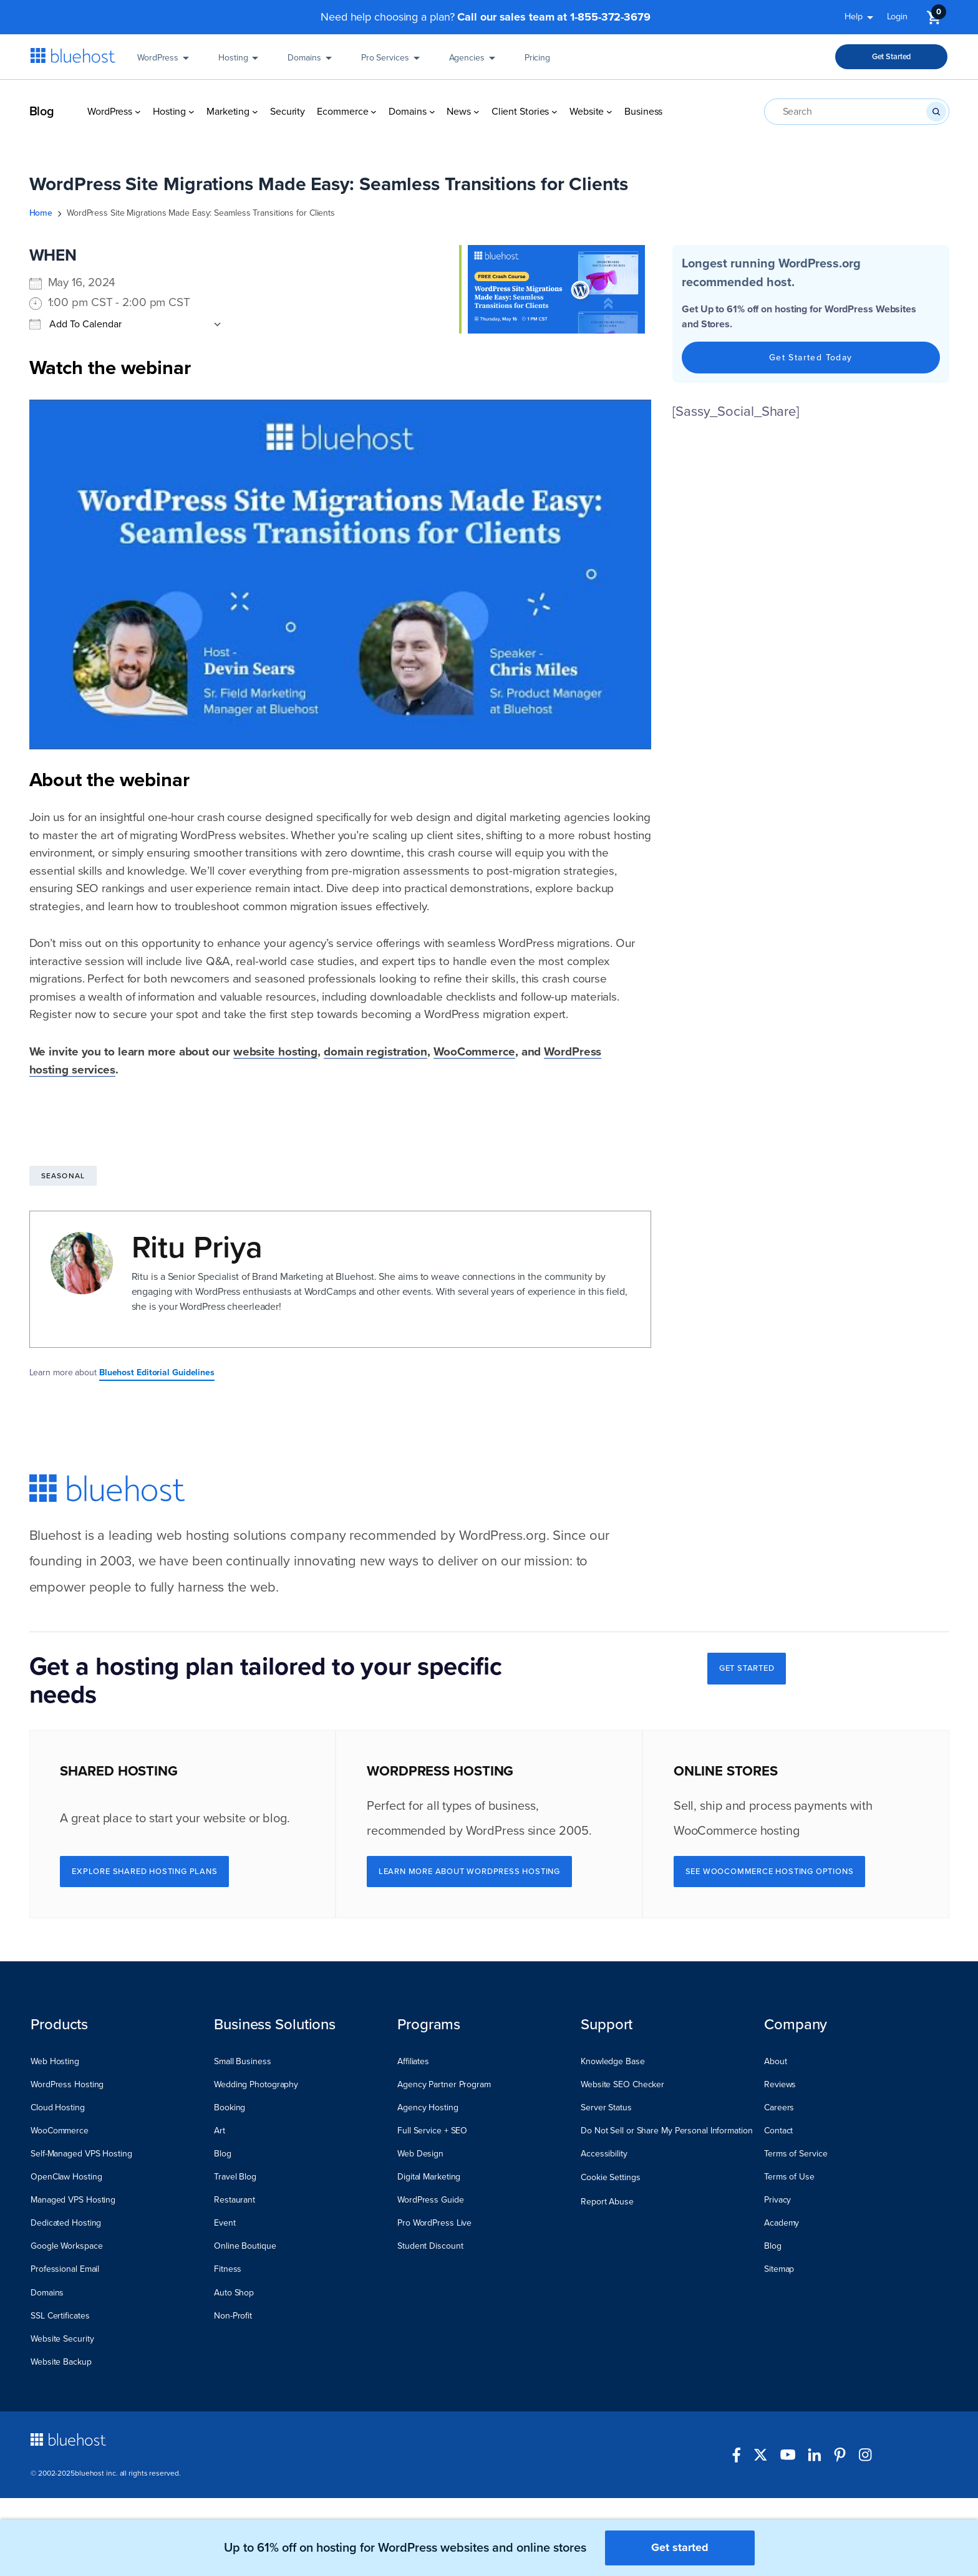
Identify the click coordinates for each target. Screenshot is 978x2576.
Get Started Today (811, 357)
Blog (42, 111)
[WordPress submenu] (138, 111)
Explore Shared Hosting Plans (144, 1872)
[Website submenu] (609, 111)
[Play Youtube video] (340, 574)
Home (41, 213)
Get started (680, 2547)
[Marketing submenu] (255, 111)
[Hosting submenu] (191, 111)
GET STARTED (747, 1668)
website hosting (275, 1052)
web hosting (193, 1535)
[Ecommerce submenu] (373, 111)
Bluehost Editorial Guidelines (157, 1372)
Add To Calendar (75, 324)
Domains (312, 61)
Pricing (537, 62)
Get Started (891, 57)
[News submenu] (476, 111)
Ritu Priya (197, 1247)
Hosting (240, 61)
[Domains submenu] (432, 111)
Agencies (474, 61)
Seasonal (63, 1175)
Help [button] (861, 18)
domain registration (375, 1052)
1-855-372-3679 (610, 17)
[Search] (936, 112)
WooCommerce (474, 1052)
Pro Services (392, 61)
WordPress (165, 61)
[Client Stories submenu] (554, 111)
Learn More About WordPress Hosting (469, 1872)
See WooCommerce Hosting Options (769, 1872)
